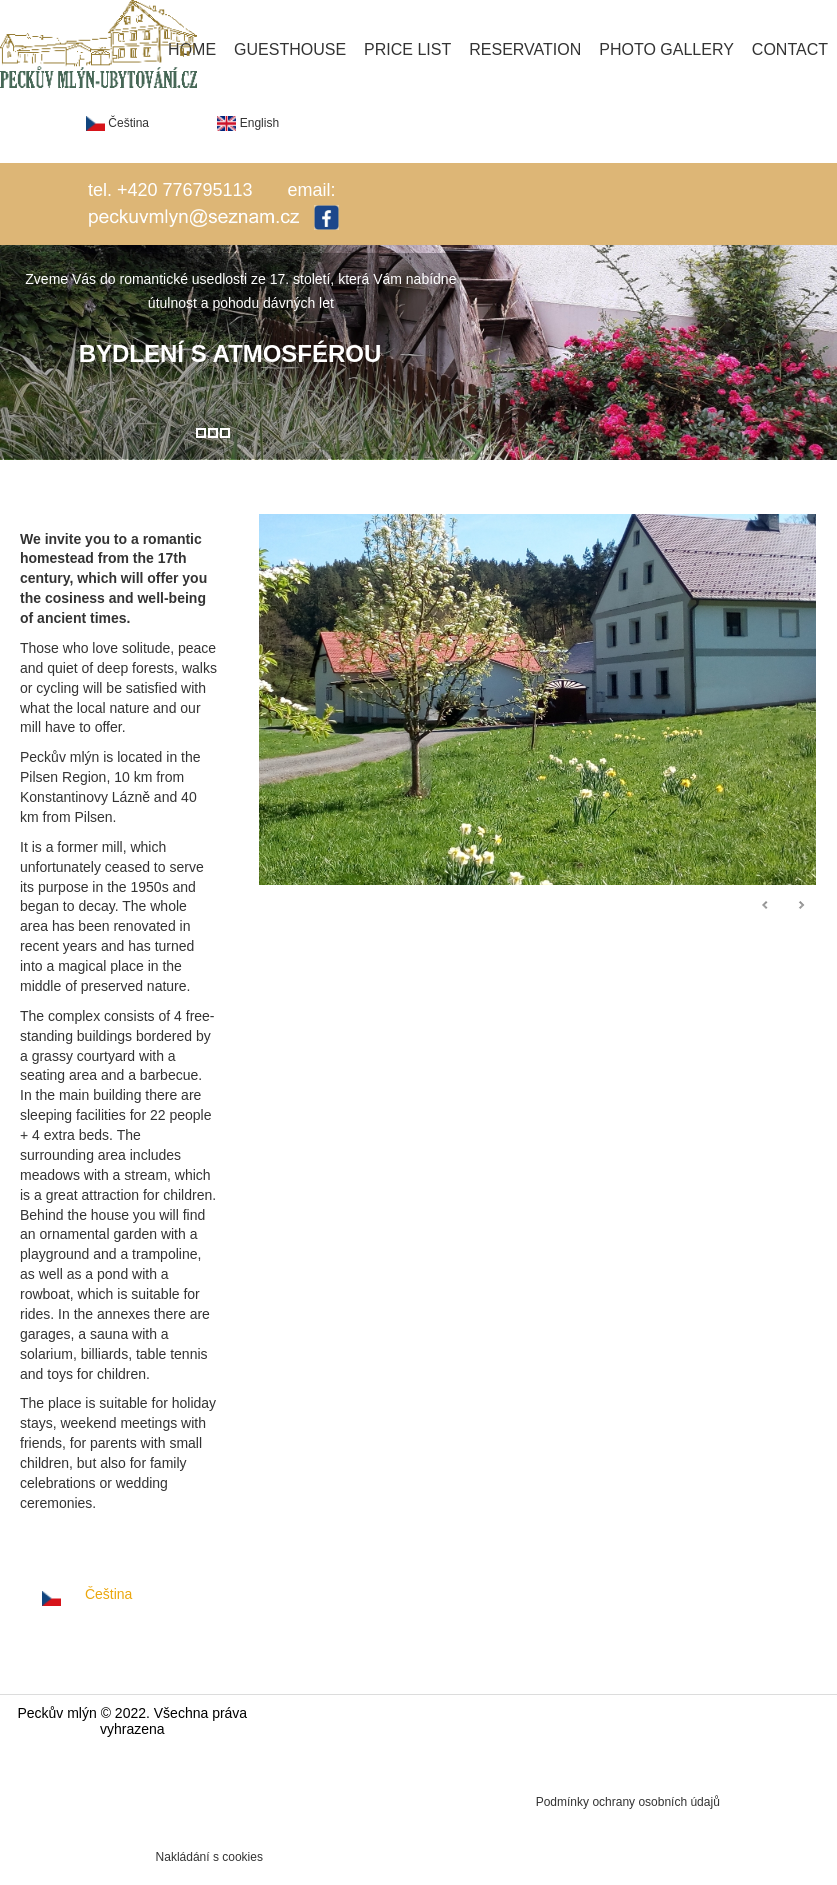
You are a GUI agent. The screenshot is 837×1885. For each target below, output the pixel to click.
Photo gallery (666, 49)
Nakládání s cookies (209, 1857)
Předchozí (766, 906)
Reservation (525, 49)
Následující (801, 906)
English (248, 123)
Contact (790, 49)
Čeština (117, 123)
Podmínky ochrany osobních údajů (628, 1802)
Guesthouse (290, 49)
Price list (407, 49)
